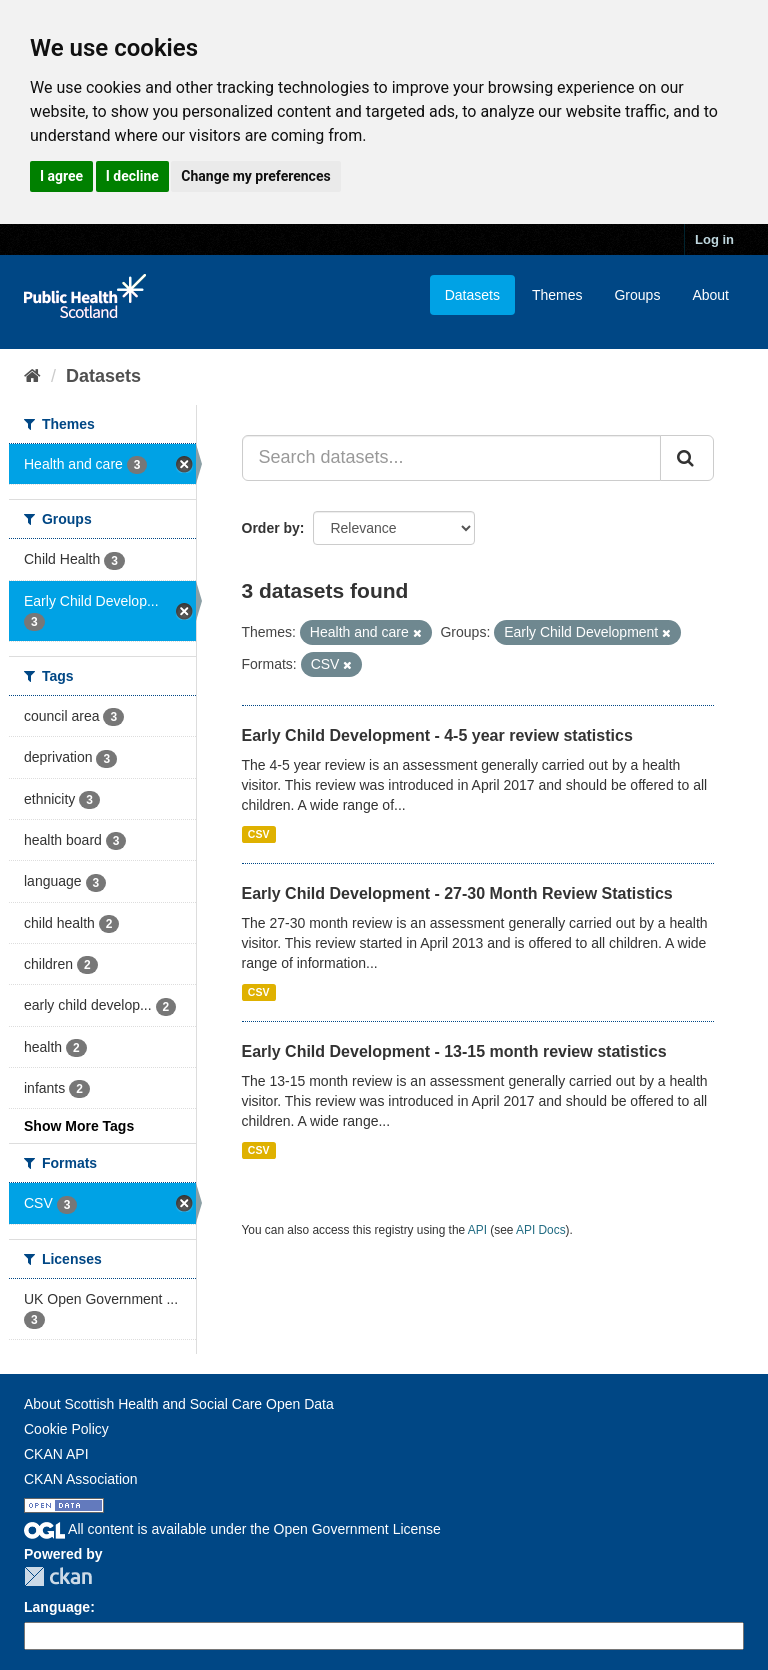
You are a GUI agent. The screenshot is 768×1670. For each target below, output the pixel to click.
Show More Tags (79, 1126)
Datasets (472, 295)
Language (57, 1607)
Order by (271, 528)
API (477, 1230)
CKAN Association (81, 1479)
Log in (714, 239)
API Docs (541, 1230)
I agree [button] (61, 176)
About (710, 295)
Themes (557, 295)
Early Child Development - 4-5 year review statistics (437, 735)
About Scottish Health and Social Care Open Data (179, 1404)
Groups (637, 295)
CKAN (58, 1576)
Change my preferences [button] (255, 176)
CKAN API (56, 1454)
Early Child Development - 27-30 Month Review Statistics (457, 893)
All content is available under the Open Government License (232, 1529)
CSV (259, 834)
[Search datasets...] (452, 458)
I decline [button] (132, 176)
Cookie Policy (66, 1429)
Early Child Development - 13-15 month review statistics (454, 1051)
